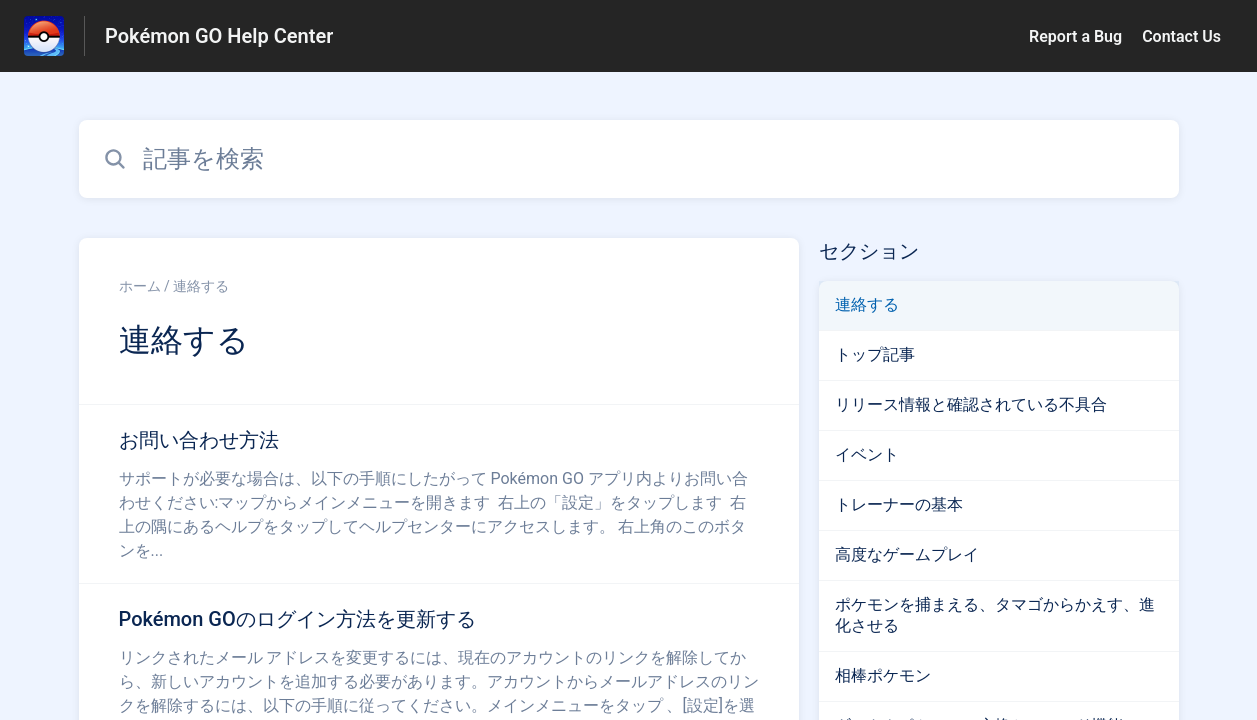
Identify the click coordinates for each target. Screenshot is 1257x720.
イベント (867, 454)
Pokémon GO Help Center (219, 36)
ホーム (140, 286)
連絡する (867, 304)
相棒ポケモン (883, 675)
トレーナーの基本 (899, 504)
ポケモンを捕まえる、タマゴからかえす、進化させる (995, 615)
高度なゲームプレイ (907, 554)
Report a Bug (1075, 36)
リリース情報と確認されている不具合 (971, 404)
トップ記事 (875, 354)
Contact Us (1181, 36)
